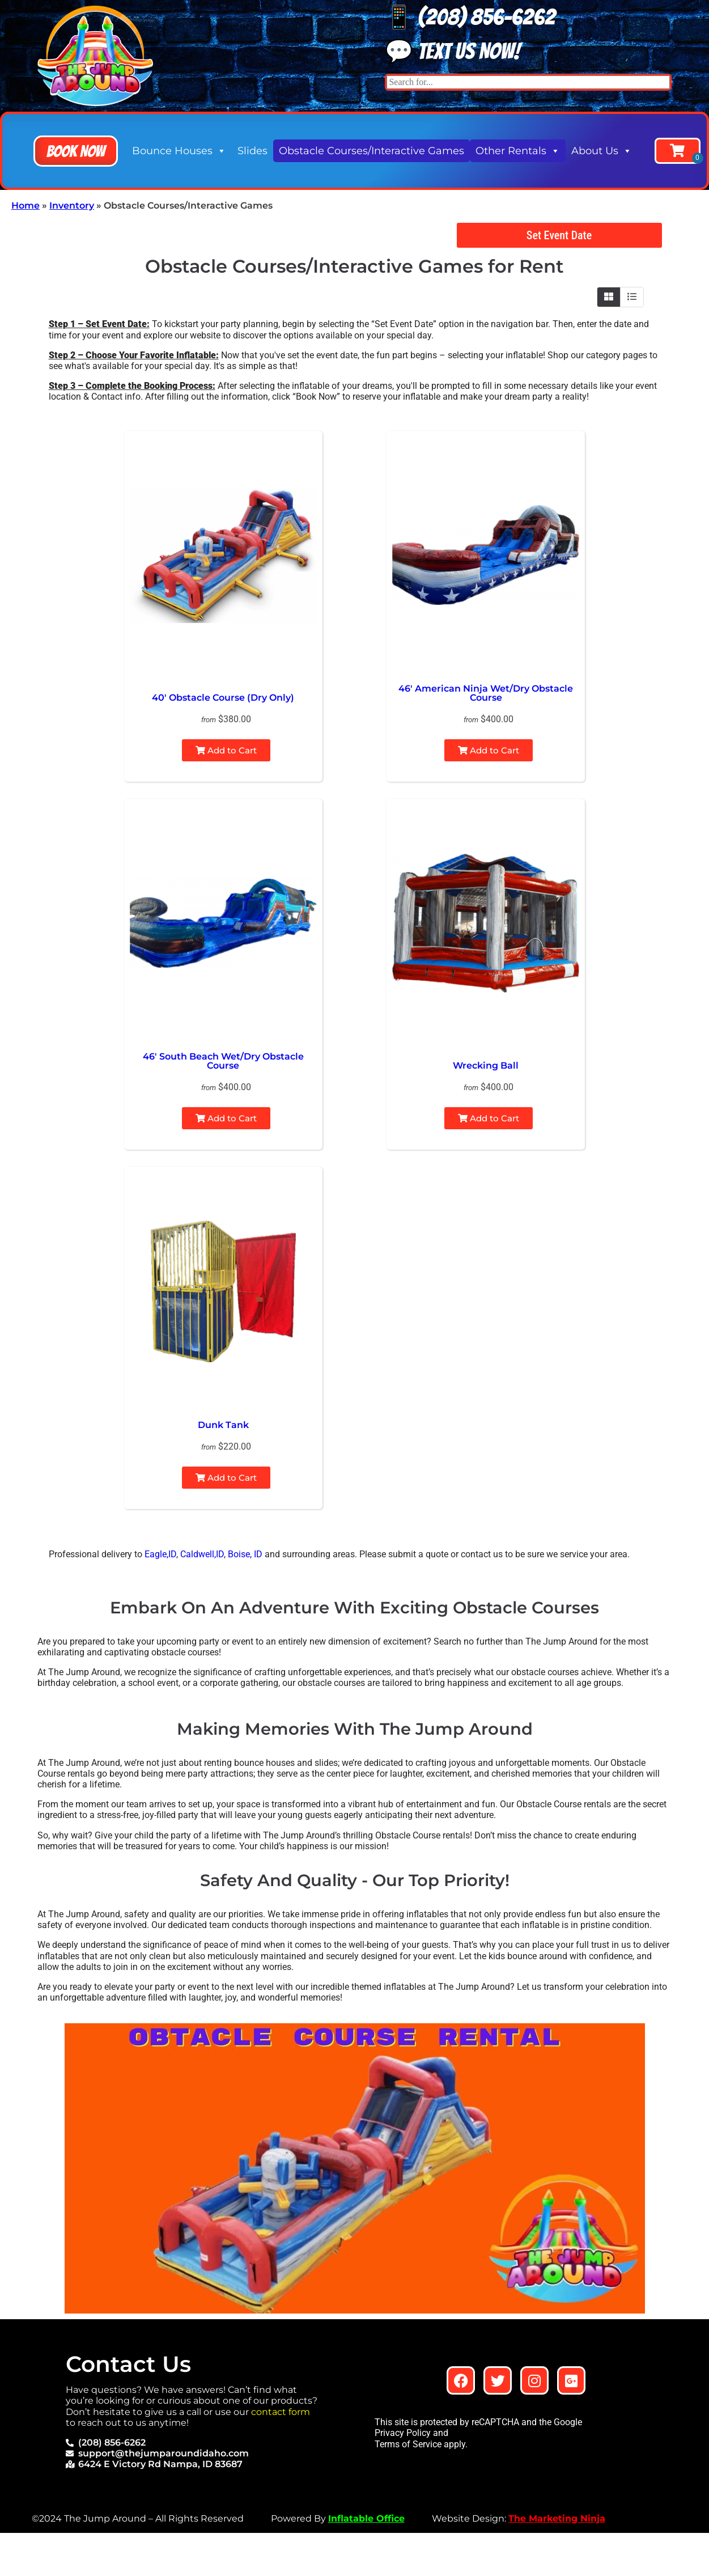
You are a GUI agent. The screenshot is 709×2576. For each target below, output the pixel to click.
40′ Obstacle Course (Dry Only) (223, 697)
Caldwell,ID (202, 1554)
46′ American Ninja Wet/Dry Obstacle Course (485, 693)
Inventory (71, 205)
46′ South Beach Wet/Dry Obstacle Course (223, 1061)
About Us (601, 151)
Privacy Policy (403, 2432)
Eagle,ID (160, 1554)
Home (25, 205)
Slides (252, 151)
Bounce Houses (179, 151)
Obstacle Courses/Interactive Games (371, 151)
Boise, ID (245, 1554)
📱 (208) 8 (433, 17)
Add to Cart (226, 750)
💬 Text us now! (452, 51)
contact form (280, 2411)
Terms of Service (408, 2444)
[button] (75, 151)
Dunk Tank (223, 1425)
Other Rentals (518, 151)
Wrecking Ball (486, 1065)
